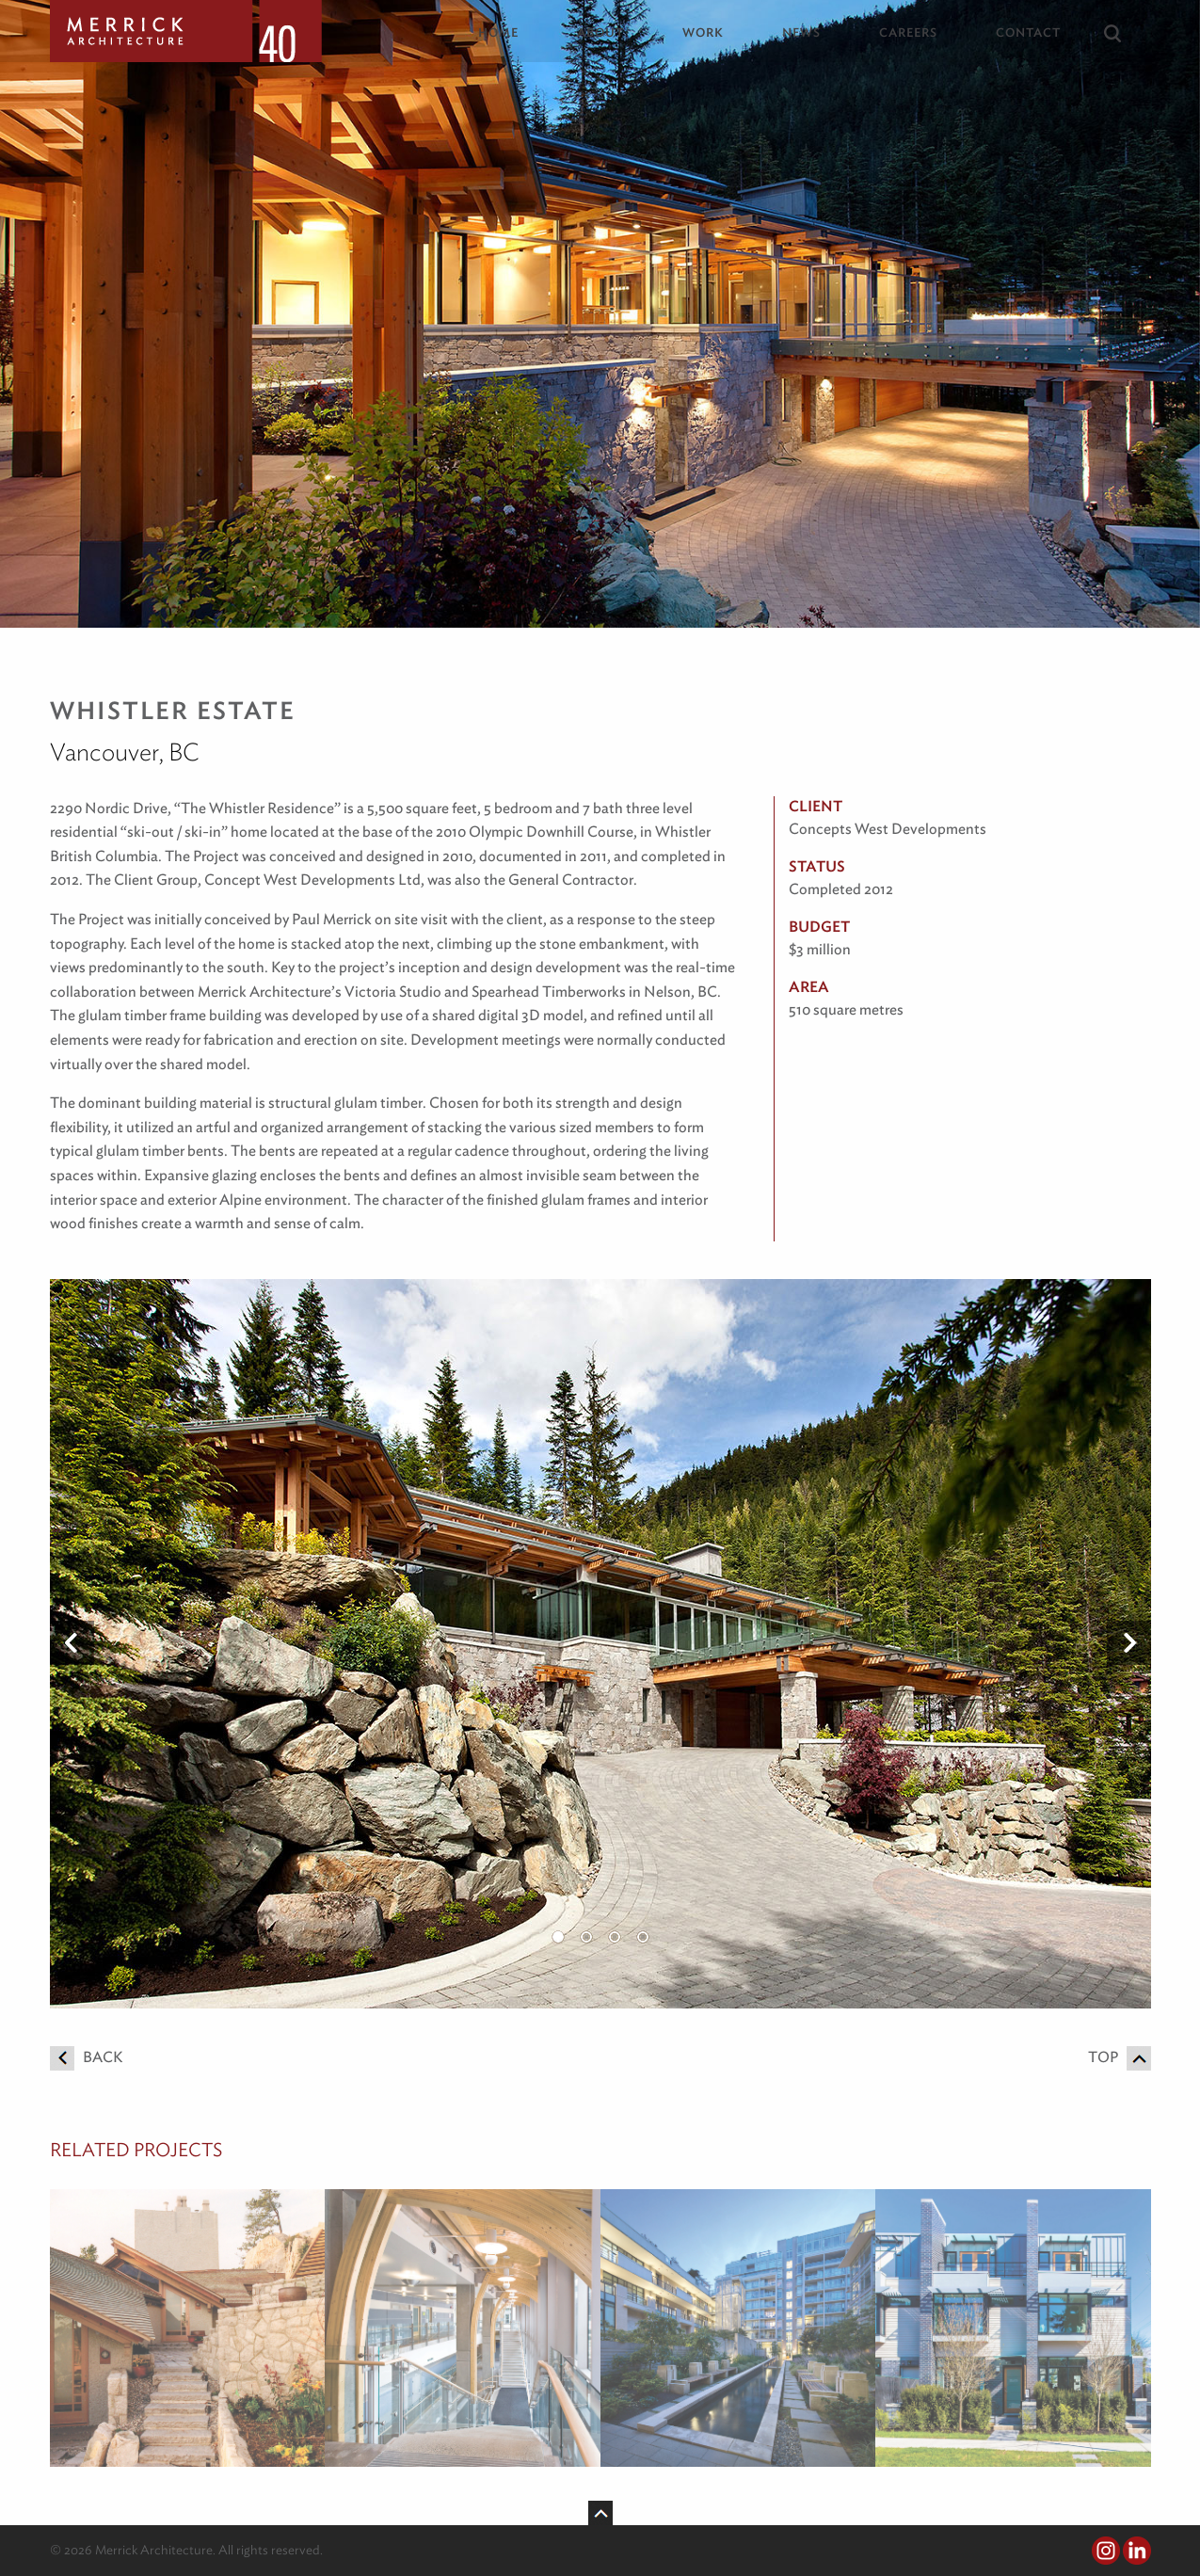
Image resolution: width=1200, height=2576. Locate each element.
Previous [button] (72, 1643)
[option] (600, 1643)
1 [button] (558, 1937)
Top (1119, 2057)
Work (703, 32)
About (600, 32)
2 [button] (586, 1937)
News (801, 32)
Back (86, 2057)
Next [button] (1129, 1643)
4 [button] (642, 1937)
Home (498, 32)
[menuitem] (512, 32)
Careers (908, 32)
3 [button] (614, 1937)
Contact (1028, 32)
